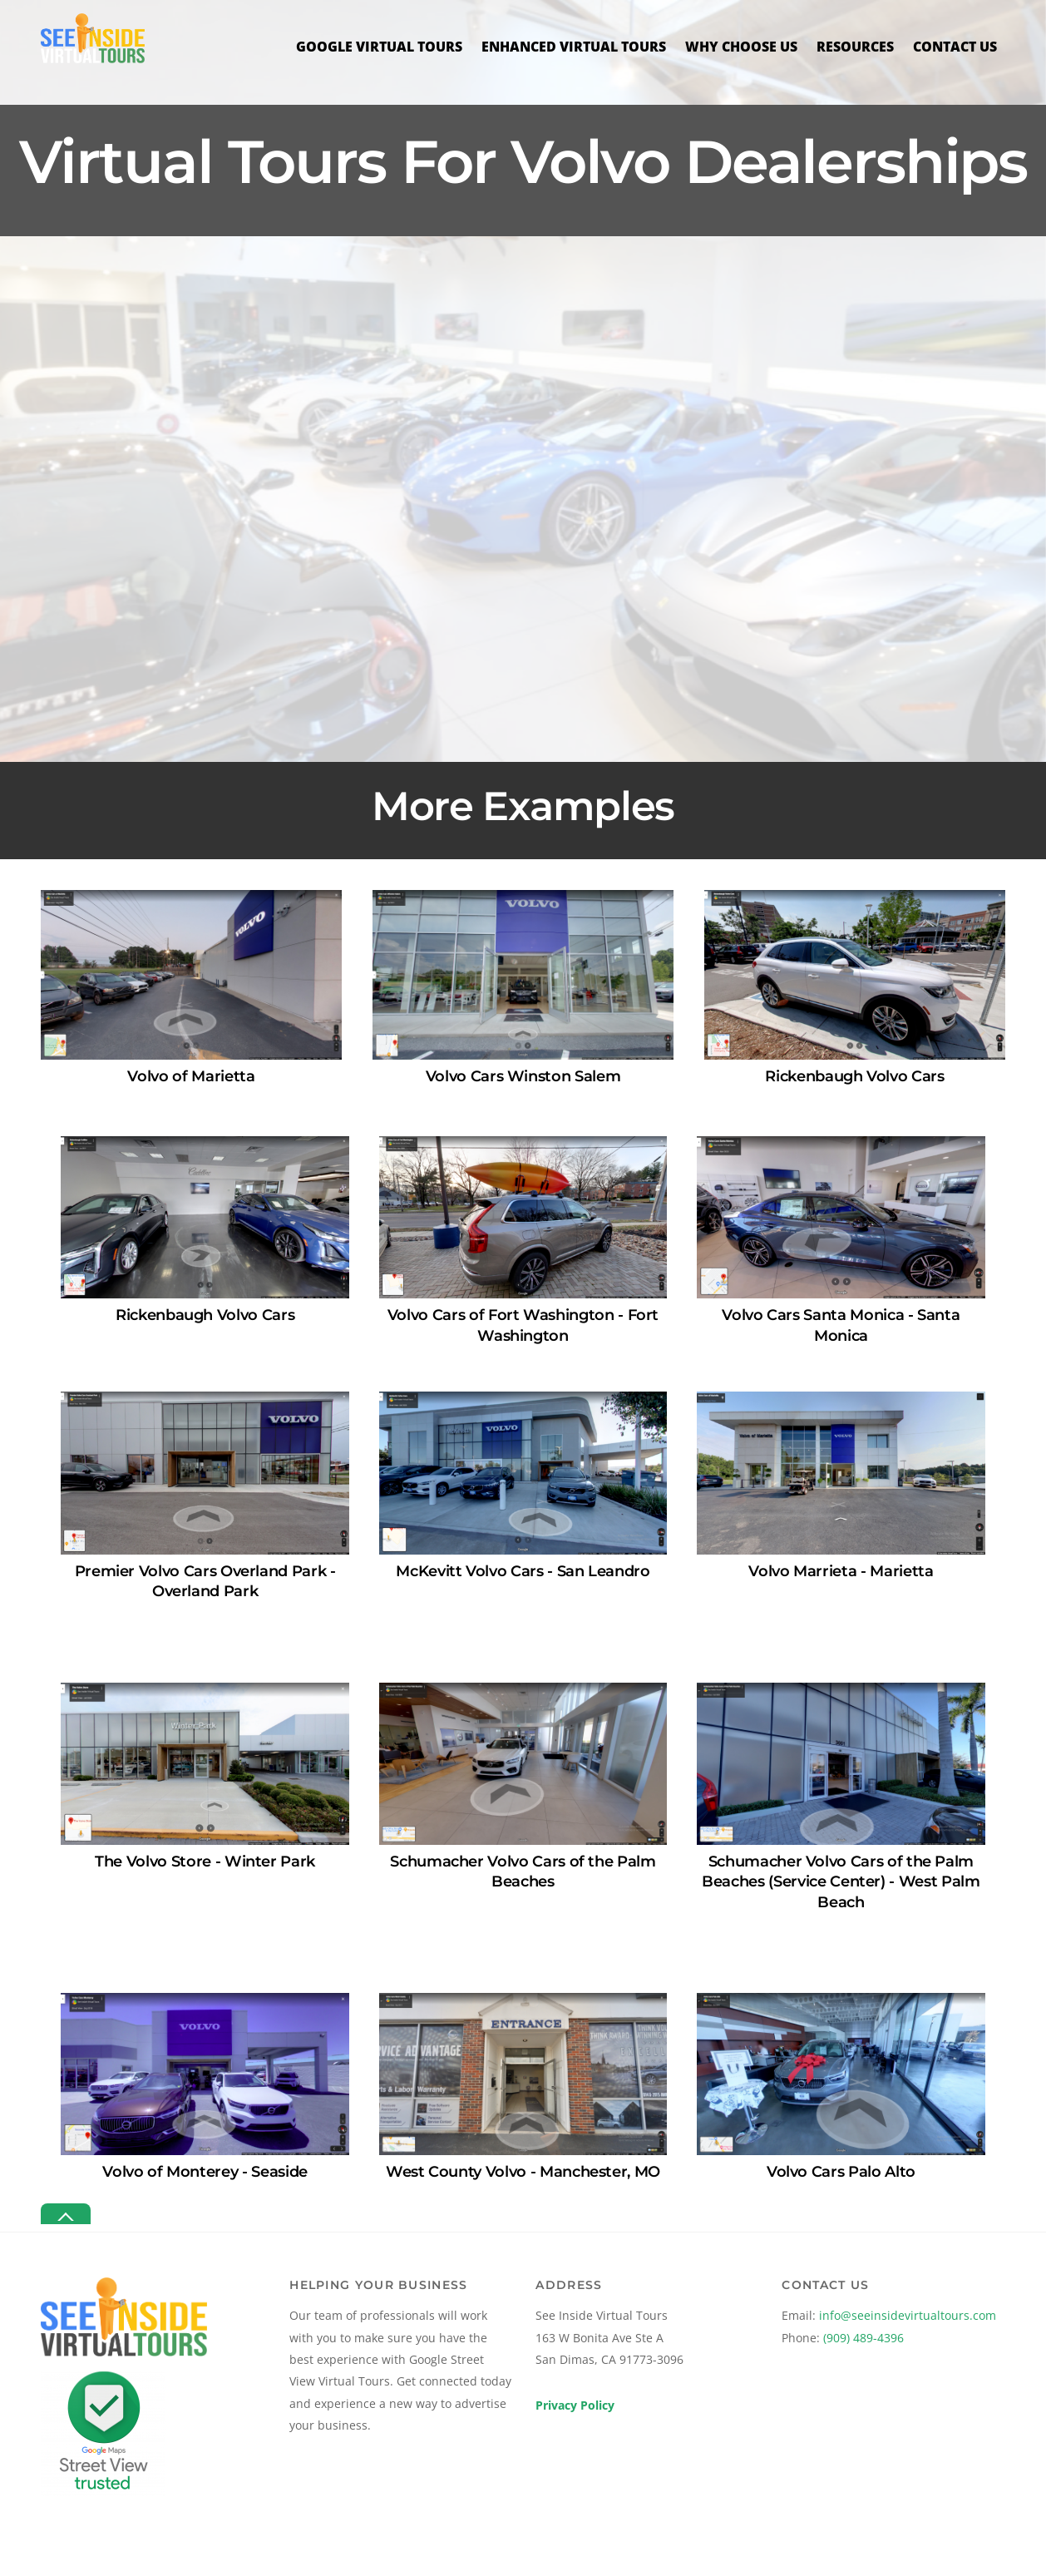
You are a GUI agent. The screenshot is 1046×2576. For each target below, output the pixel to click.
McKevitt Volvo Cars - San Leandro (522, 1570)
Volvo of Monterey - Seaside (205, 2171)
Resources (855, 46)
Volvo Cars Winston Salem (523, 1076)
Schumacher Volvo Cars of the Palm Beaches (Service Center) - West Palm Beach (840, 1881)
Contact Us (955, 46)
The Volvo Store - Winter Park (205, 1861)
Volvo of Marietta (190, 1076)
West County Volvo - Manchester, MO (523, 2171)
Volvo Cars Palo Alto (841, 2171)
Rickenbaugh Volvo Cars (854, 1076)
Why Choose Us (741, 46)
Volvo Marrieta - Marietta (840, 1570)
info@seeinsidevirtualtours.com (907, 2315)
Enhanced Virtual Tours (573, 46)
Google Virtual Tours (379, 46)
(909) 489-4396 (863, 2337)
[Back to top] (66, 2213)
